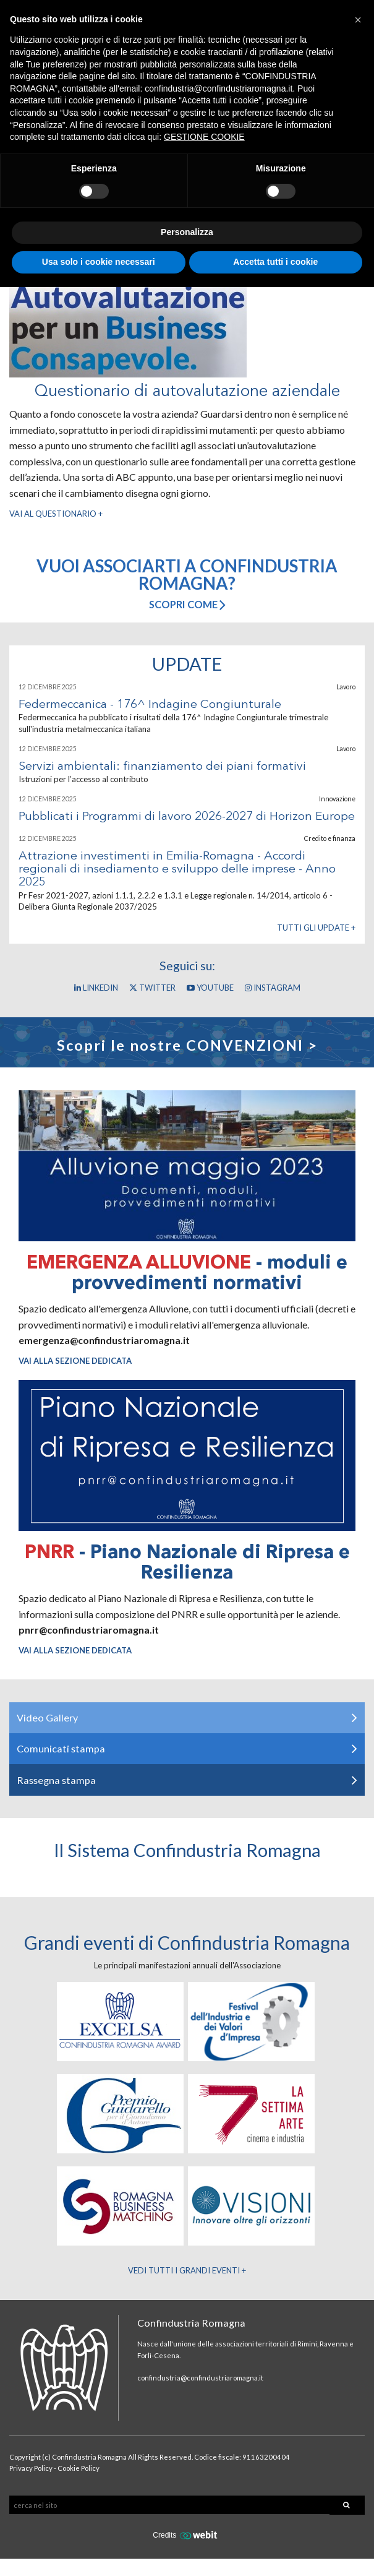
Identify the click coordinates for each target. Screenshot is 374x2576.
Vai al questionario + (56, 514)
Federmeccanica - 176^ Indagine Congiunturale (150, 705)
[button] (358, 20)
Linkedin (96, 988)
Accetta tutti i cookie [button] (275, 262)
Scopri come (187, 604)
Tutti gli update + (316, 928)
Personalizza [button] (187, 232)
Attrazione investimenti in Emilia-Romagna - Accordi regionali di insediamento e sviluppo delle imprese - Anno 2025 (177, 869)
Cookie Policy (78, 2468)
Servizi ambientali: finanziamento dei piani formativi (162, 766)
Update (187, 663)
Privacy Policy (31, 2468)
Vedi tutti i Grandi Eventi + (187, 2270)
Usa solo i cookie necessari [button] (98, 262)
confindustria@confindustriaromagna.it (200, 2378)
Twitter (152, 988)
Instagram (272, 988)
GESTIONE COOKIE (204, 137)
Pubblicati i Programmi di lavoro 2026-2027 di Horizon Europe (187, 817)
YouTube (210, 988)
